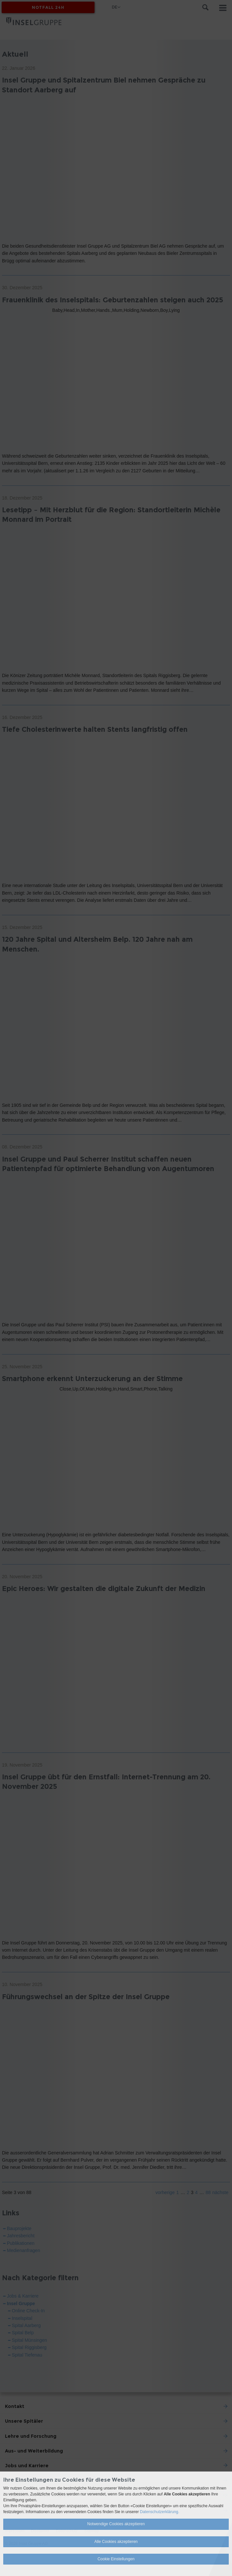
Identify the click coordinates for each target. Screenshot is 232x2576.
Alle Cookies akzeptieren (115, 2541)
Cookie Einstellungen (116, 2559)
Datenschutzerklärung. (159, 2512)
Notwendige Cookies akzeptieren (116, 2524)
